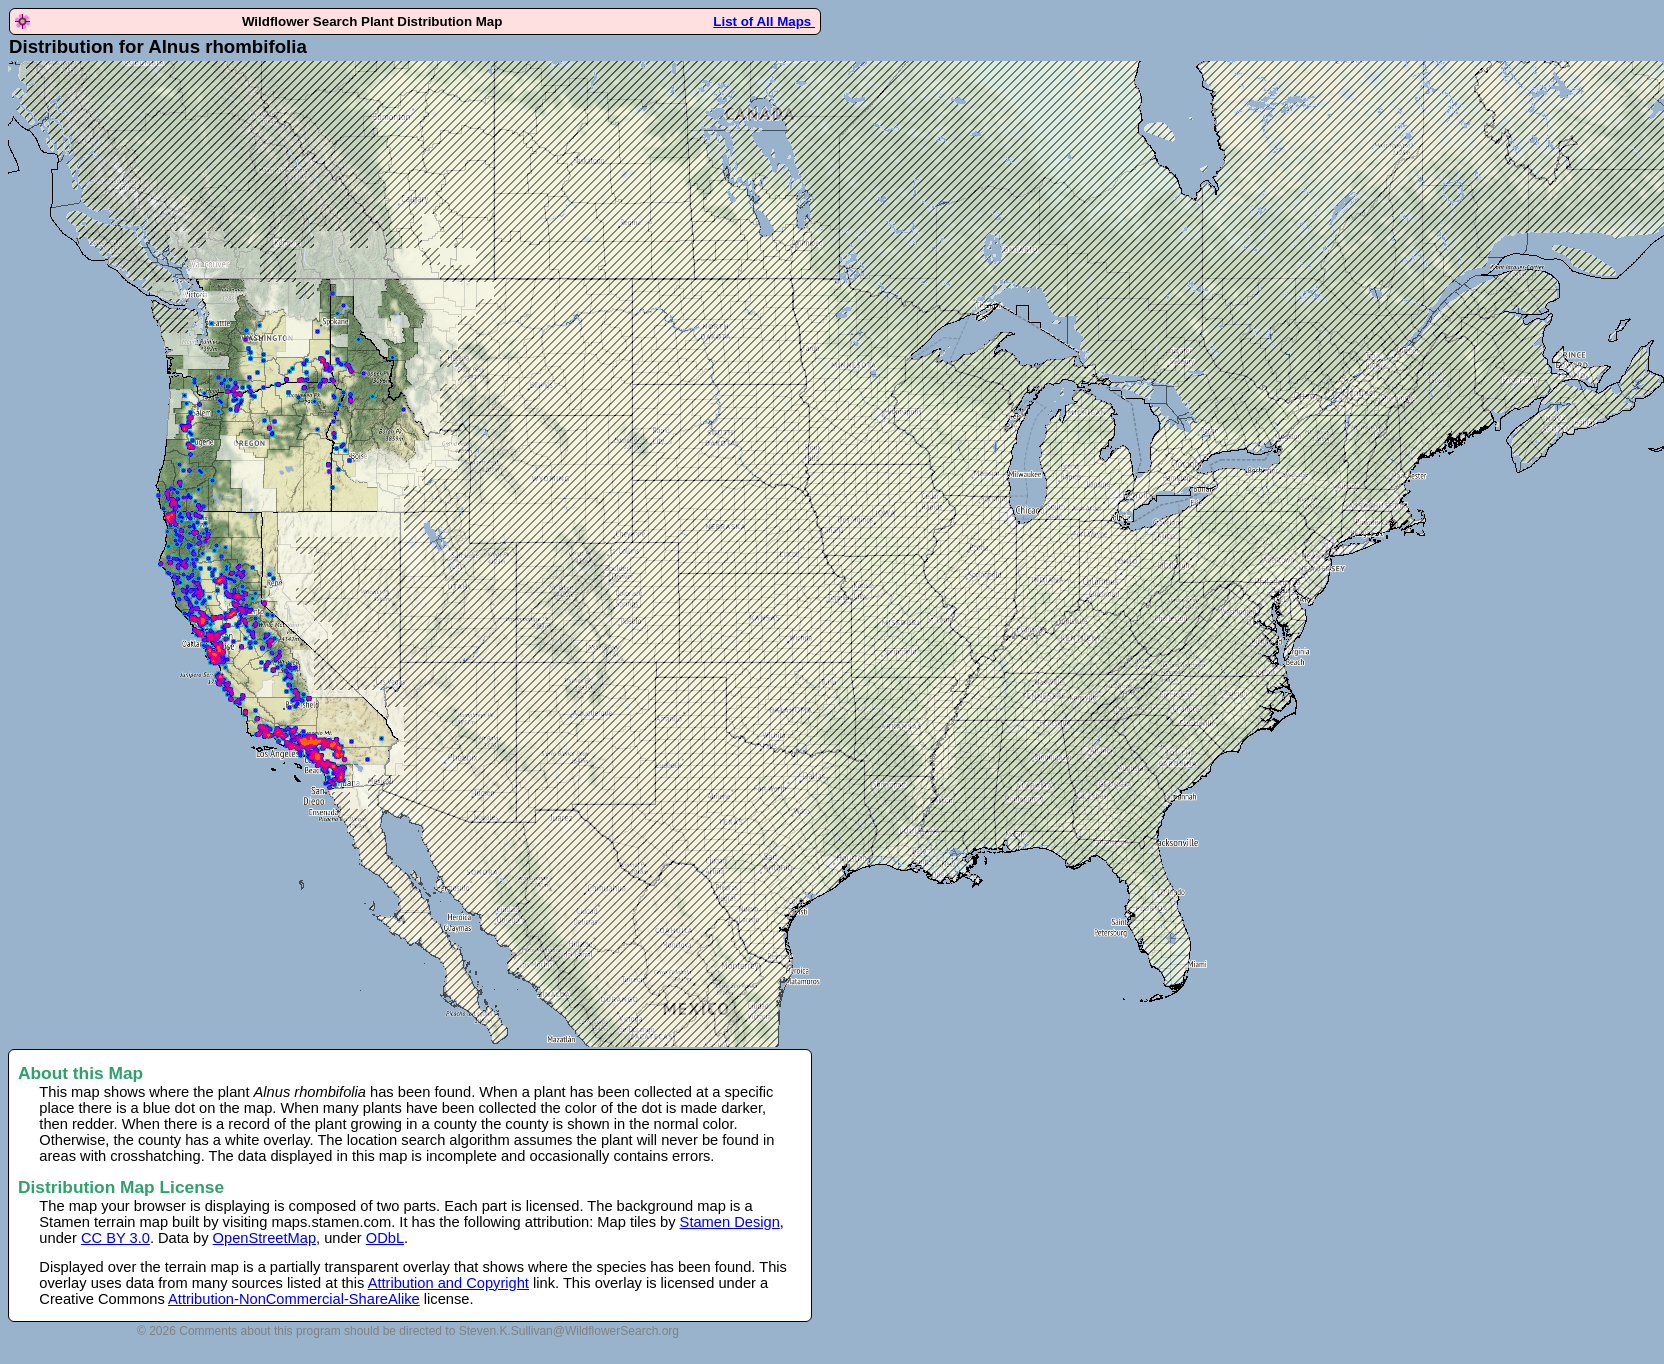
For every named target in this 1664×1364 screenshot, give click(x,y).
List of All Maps (764, 21)
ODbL (385, 1238)
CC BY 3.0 (115, 1238)
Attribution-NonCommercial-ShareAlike (294, 1299)
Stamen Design (730, 1222)
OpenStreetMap (264, 1238)
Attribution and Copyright (448, 1283)
